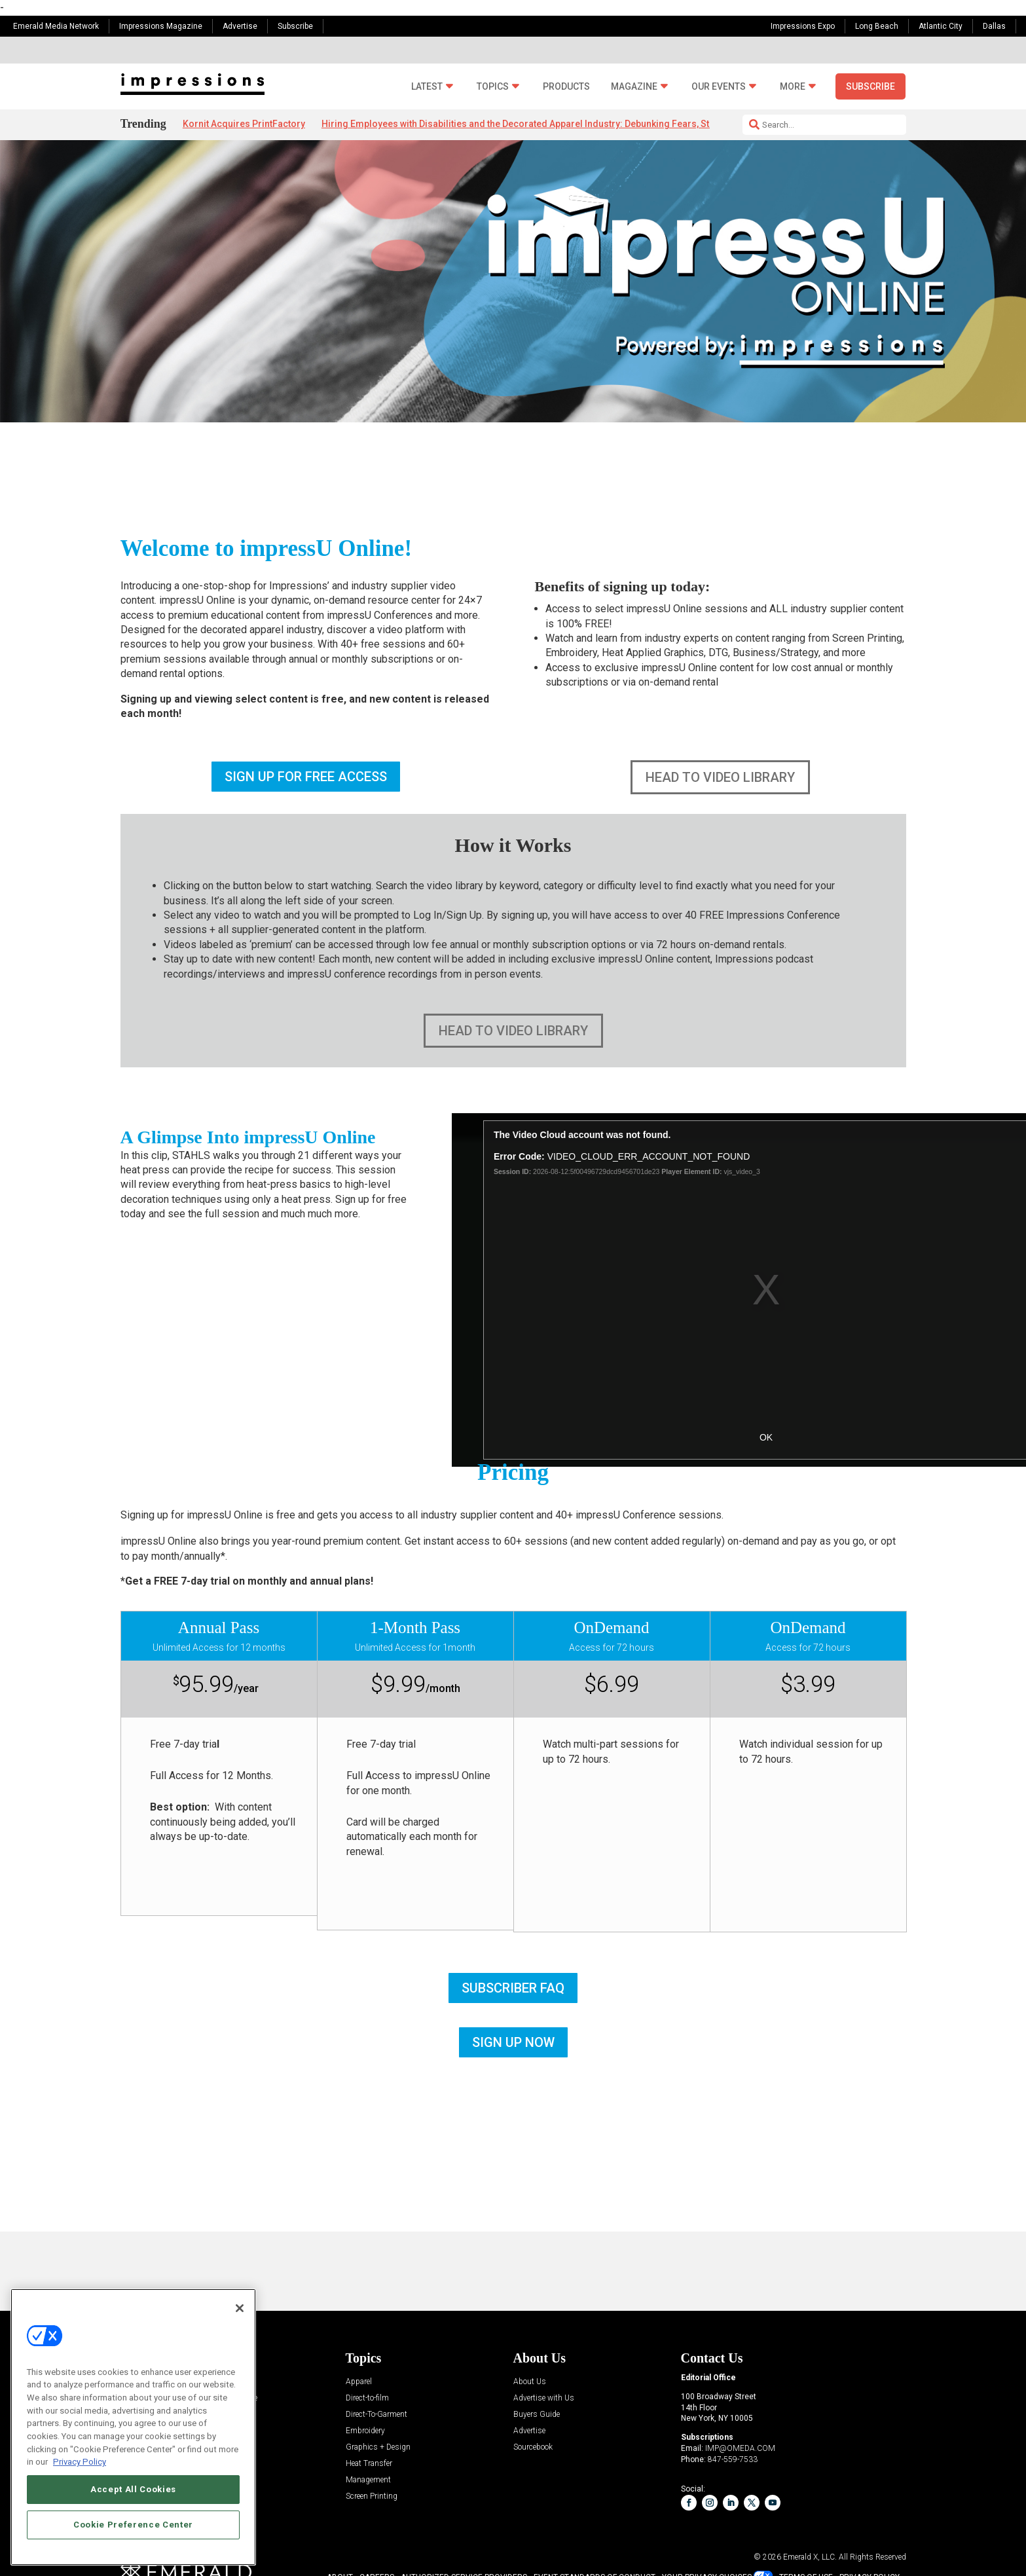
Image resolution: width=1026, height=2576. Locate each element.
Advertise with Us (543, 2398)
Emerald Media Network (56, 26)
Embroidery (365, 2431)
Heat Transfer (369, 2463)
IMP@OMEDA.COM (740, 2448)
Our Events (718, 87)
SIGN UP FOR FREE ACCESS (306, 776)
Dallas (994, 26)
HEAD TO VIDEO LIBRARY (720, 777)
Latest (427, 87)
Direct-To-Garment (376, 2414)
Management (368, 2480)
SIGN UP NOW (513, 2042)
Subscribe (295, 26)
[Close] (239, 2308)
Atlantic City (940, 26)
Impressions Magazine (160, 26)
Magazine (634, 87)
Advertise (240, 26)
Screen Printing (371, 2496)
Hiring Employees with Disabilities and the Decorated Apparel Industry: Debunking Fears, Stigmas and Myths (551, 124)
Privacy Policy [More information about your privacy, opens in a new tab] (79, 2462)
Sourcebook (533, 2447)
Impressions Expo (803, 26)
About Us (529, 2382)
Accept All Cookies (133, 2489)
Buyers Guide (536, 2414)
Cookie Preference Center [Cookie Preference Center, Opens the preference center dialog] (133, 2525)
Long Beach (876, 26)
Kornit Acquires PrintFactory (244, 124)
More (792, 87)
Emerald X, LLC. (810, 2557)
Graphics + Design (378, 2447)
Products (566, 87)
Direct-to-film (367, 2398)
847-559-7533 (733, 2459)
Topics (493, 87)
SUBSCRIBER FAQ (513, 1988)
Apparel (359, 2382)
